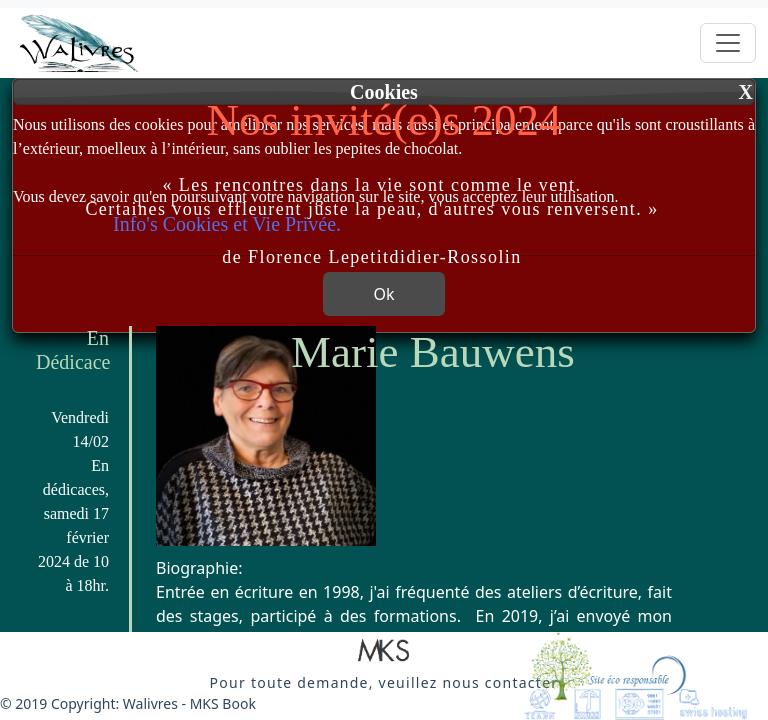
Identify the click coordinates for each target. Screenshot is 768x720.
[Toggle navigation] (728, 43)
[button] (384, 652)
